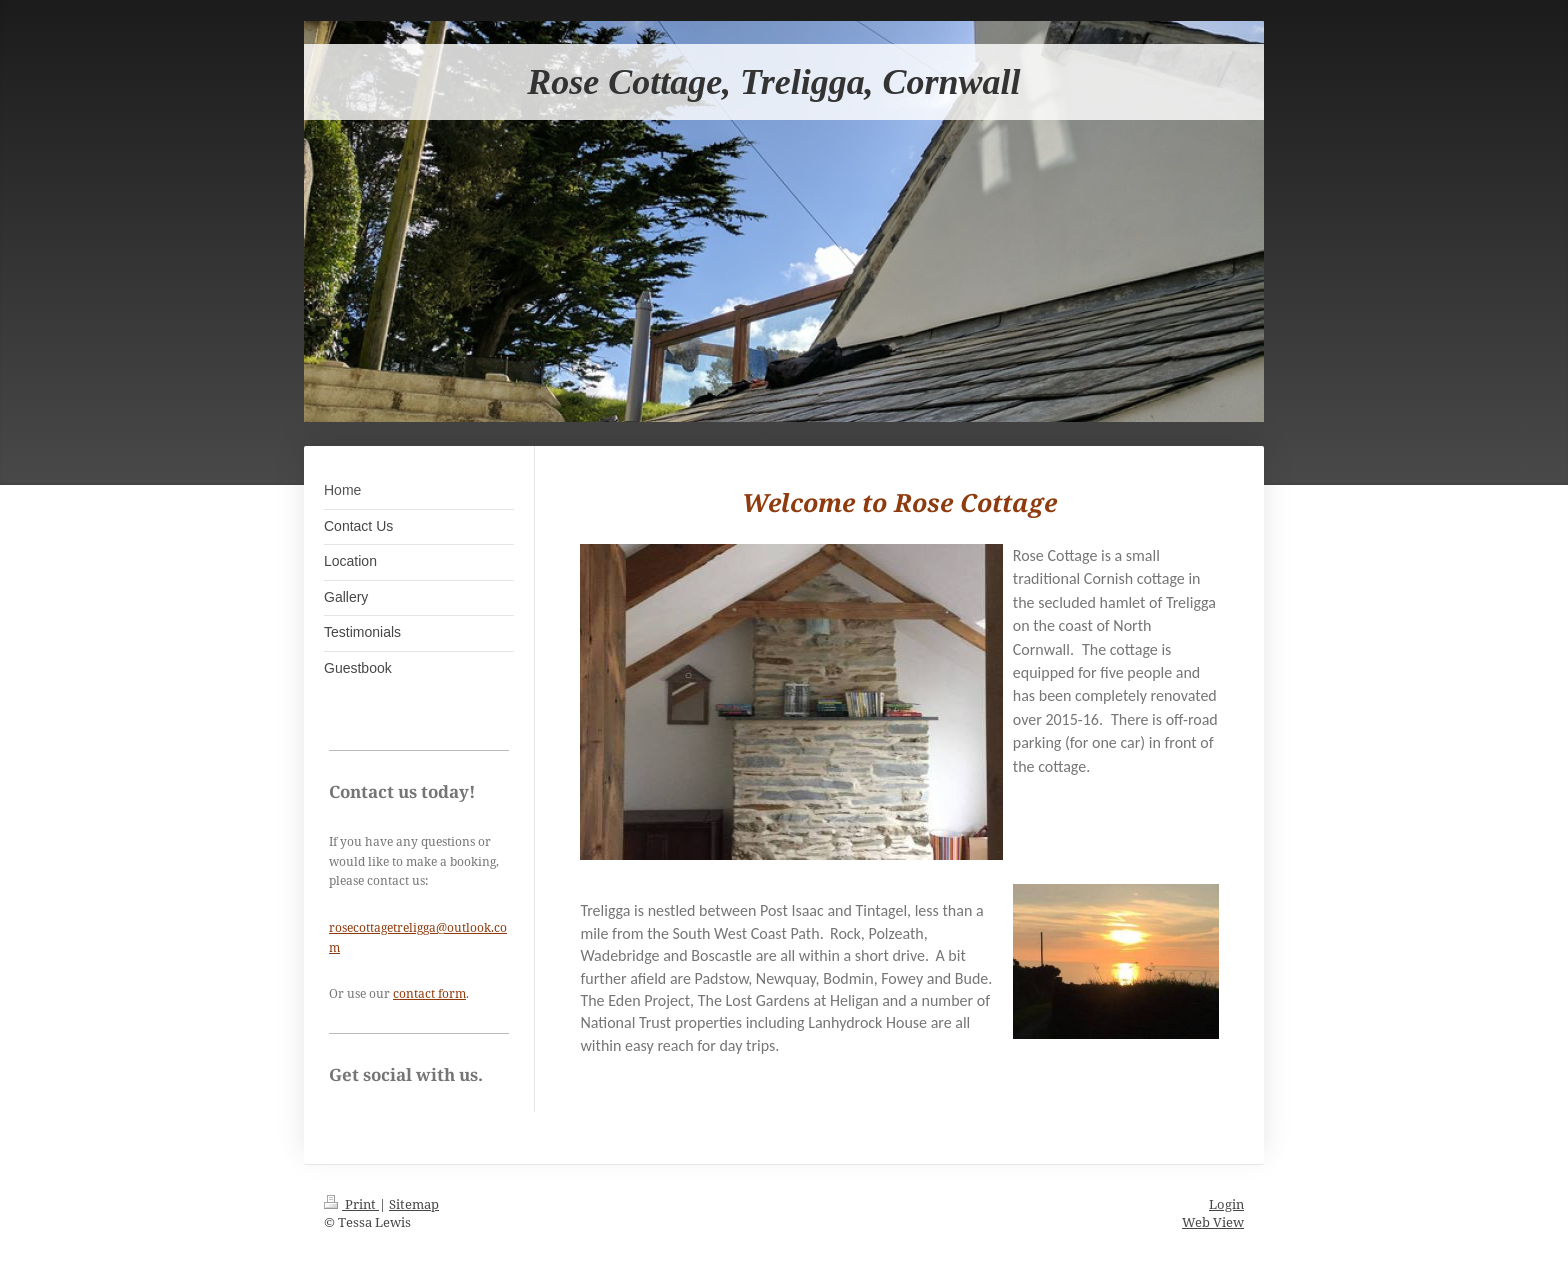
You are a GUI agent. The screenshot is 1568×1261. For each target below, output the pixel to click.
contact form (429, 993)
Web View (1213, 1222)
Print (351, 1204)
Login (1226, 1204)
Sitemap (414, 1204)
